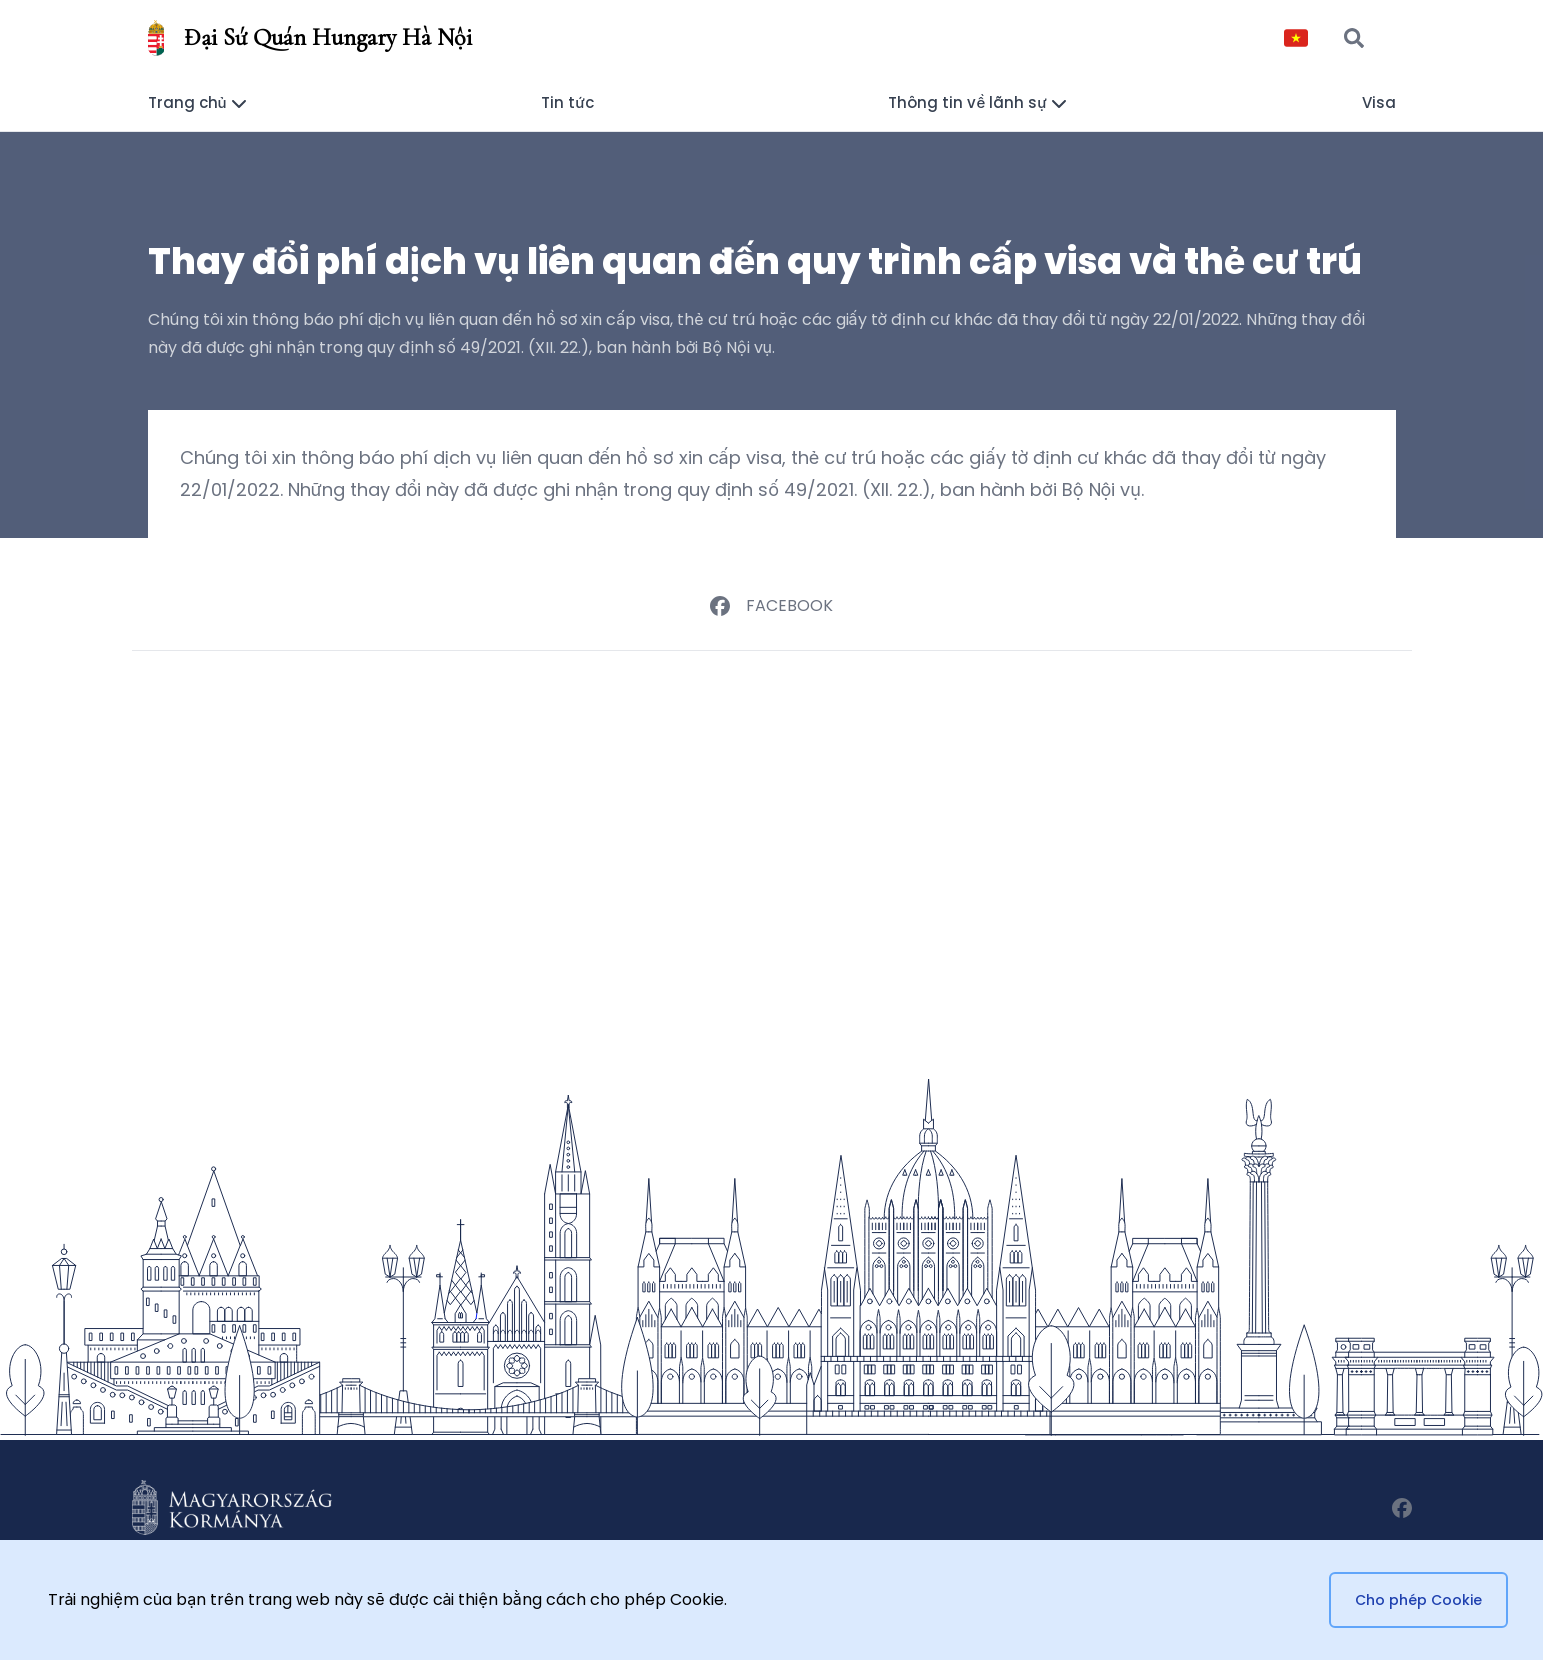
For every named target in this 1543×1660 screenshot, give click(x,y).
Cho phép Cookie (1418, 1600)
